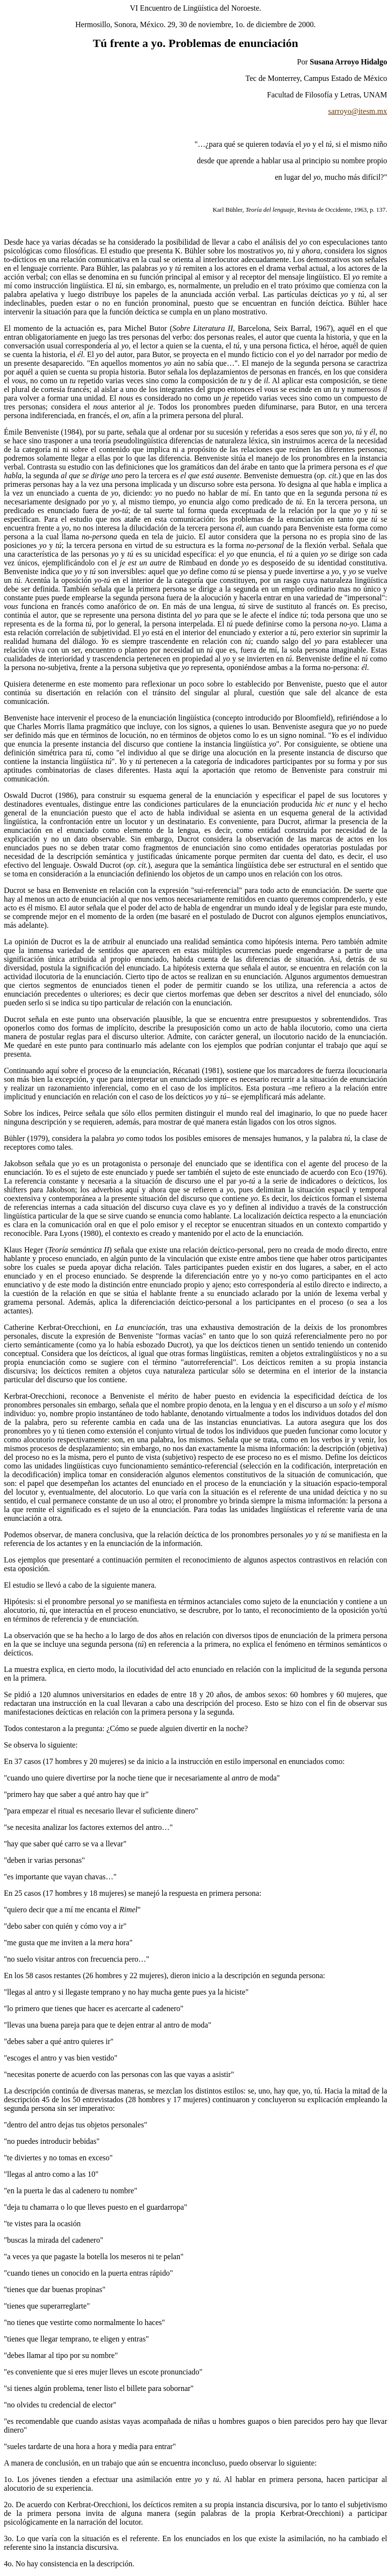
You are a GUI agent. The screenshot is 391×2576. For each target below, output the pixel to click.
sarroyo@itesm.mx (357, 111)
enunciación (268, 43)
